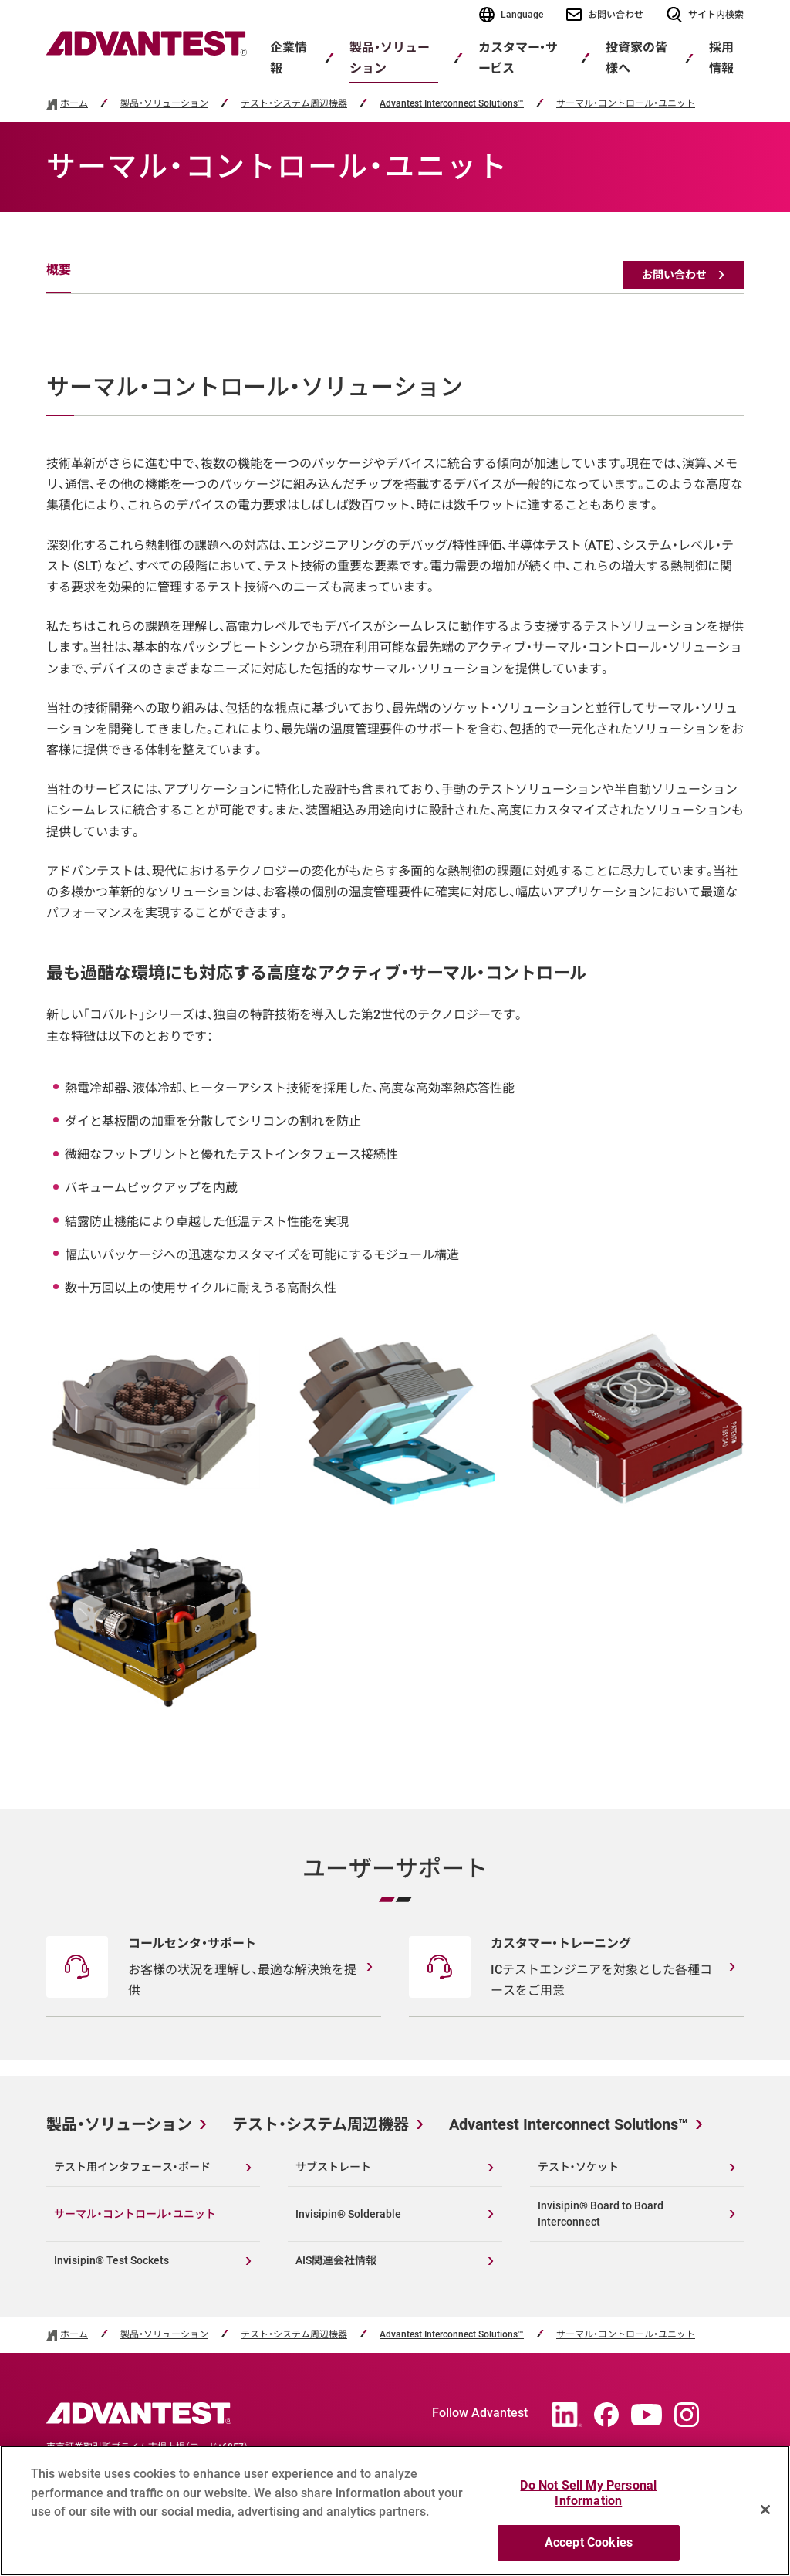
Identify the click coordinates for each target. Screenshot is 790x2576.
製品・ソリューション (389, 58)
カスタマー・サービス (518, 58)
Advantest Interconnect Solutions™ (452, 104)
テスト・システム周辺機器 (294, 104)
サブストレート (333, 2167)
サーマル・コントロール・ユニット (625, 104)
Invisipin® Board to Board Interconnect (600, 2213)
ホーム (74, 104)
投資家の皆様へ (636, 58)
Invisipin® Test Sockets (111, 2260)
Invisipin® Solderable (348, 2214)
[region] (395, 2511)
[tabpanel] (395, 1044)
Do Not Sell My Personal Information (588, 2493)
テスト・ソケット (578, 2167)
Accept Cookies (589, 2542)
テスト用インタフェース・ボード (132, 2167)
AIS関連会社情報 (335, 2260)
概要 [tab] (58, 269)
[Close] (765, 2510)
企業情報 (288, 58)
